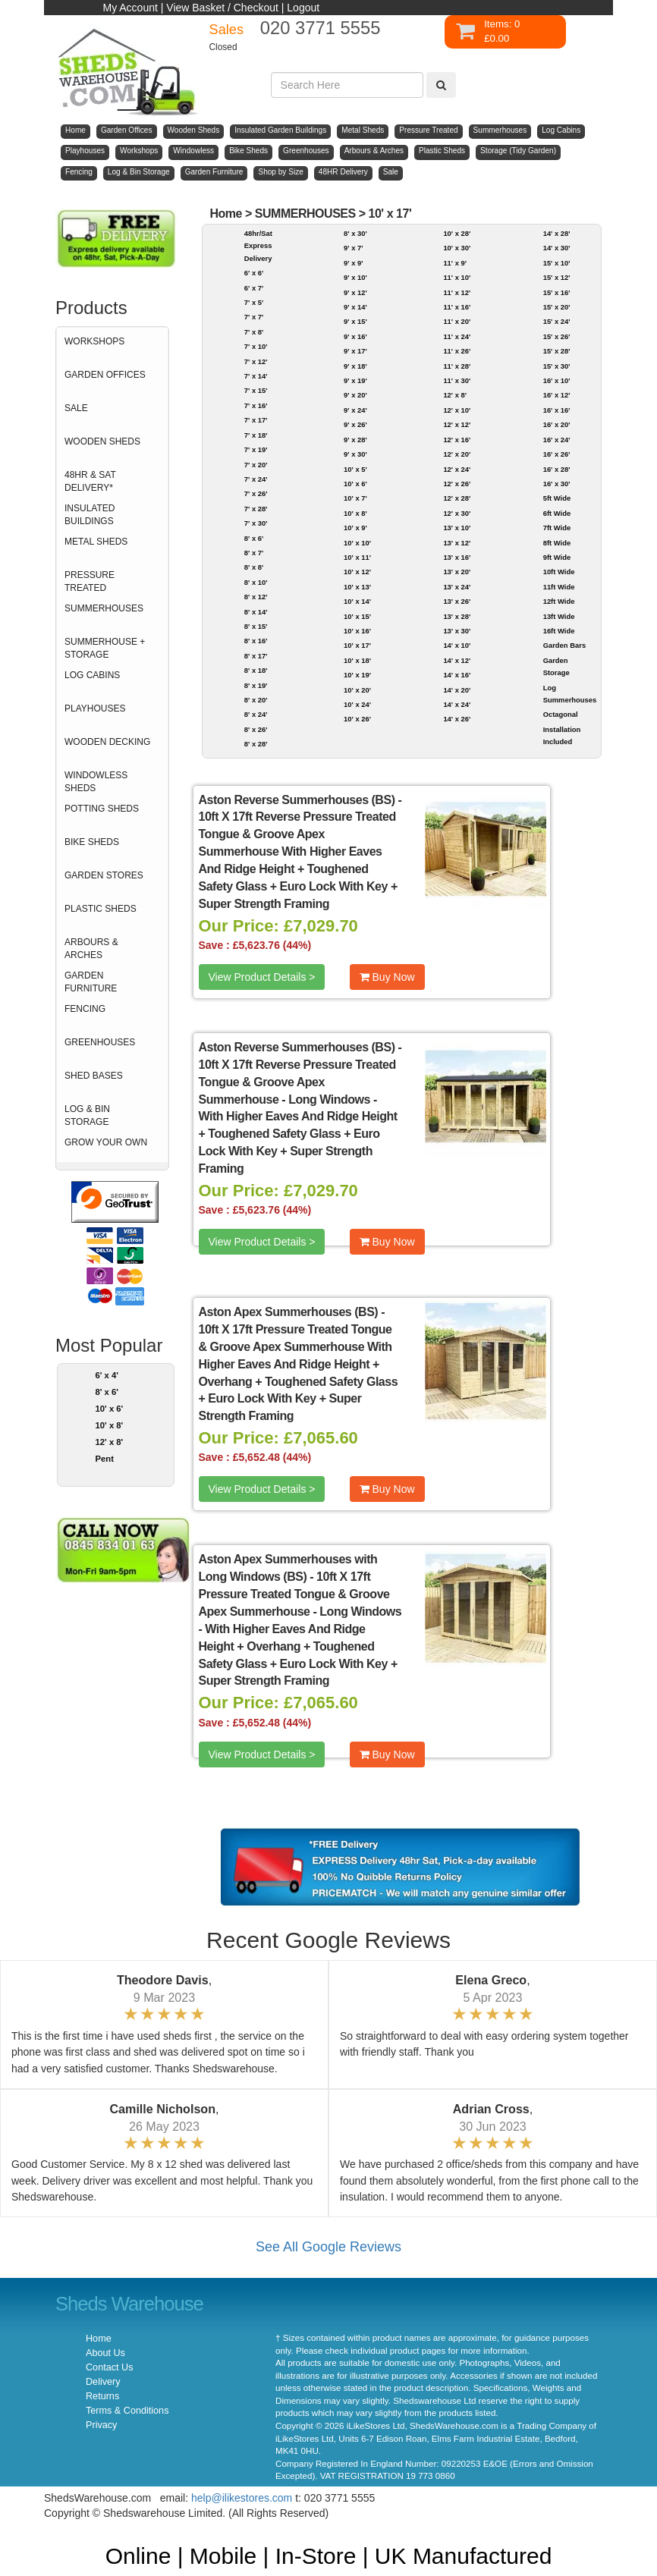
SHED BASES (93, 1075)
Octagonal (560, 714)
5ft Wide (557, 498)
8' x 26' (256, 729)
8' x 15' (256, 626)
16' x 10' (557, 380)
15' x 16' (557, 292)
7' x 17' (256, 420)
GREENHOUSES (99, 1042)
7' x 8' (253, 332)
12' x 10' (456, 410)
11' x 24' (456, 336)
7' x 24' (256, 479)
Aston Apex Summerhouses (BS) (289, 1311)
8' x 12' (256, 596)
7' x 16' (256, 405)
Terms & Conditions (127, 2410)
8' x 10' (256, 582)
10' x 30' (456, 247)
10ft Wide (559, 571)
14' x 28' (557, 233)
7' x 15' (256, 390)
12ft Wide (559, 601)
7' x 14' (256, 376)
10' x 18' (357, 660)
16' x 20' (557, 424)
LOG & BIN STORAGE (87, 1115)
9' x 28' (355, 439)
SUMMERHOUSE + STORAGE (104, 648)
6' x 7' (253, 288)
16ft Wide (559, 631)
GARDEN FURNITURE (90, 982)
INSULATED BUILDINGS (89, 514)
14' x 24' (456, 704)
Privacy (101, 2425)
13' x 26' (456, 601)
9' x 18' (355, 366)
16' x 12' (557, 395)
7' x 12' (256, 361)
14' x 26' (456, 719)
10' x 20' (357, 690)
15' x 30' (557, 366)
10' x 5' (355, 469)
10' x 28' (456, 233)
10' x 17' (390, 213)
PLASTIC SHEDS (100, 908)
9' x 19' (355, 380)
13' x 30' (456, 631)
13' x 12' (456, 543)
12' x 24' (456, 469)
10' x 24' (357, 704)
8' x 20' (256, 700)
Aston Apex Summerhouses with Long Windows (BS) (288, 1568)
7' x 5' (253, 302)
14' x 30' (557, 247)
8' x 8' (253, 567)
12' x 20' (456, 454)
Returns (102, 2396)
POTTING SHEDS (101, 808)
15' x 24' (557, 321)
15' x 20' (557, 307)
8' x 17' (256, 656)
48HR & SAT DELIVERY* (90, 481)
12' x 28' (456, 498)
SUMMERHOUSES (103, 608)
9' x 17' (355, 351)
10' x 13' (357, 587)
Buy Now (387, 977)
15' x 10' (557, 263)
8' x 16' (256, 640)
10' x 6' (110, 1408)
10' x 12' (357, 571)
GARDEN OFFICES (105, 374)
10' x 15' (357, 616)
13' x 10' (456, 527)
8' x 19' (256, 685)
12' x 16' (456, 439)
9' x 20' (355, 395)
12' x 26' (456, 483)
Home (225, 213)
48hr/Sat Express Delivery (258, 245)
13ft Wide (559, 616)
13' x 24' (456, 587)
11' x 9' (455, 263)
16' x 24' (557, 439)
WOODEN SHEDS (102, 441)
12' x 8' (110, 1442)
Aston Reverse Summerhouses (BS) (297, 799)
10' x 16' (357, 631)
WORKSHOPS (94, 341)
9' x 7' (353, 247)
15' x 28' (557, 351)
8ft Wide (557, 543)
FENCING (84, 1009)
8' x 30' (355, 233)
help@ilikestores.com (241, 2498)
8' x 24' (256, 714)
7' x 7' (253, 317)
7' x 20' (256, 464)
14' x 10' (456, 645)
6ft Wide (557, 513)
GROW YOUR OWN (105, 1142)
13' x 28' (456, 616)
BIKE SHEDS (91, 842)
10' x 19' (357, 675)
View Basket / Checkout (222, 8)
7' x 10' (256, 346)
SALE (76, 408)
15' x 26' (557, 336)
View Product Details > (262, 977)
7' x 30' (256, 523)
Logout (303, 8)
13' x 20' (456, 571)
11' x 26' (456, 351)
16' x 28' (557, 469)
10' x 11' (357, 557)
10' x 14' (357, 601)
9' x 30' (355, 454)
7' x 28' (256, 508)
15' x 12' (557, 277)
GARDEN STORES (103, 875)
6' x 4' (107, 1375)
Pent (105, 1458)
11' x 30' (456, 380)
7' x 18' (256, 435)
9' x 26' (355, 424)
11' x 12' (456, 292)
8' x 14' (256, 612)
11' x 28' (456, 366)
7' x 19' (256, 449)
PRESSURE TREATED (89, 581)
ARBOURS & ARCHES (91, 948)
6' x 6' (253, 273)
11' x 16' (456, 307)
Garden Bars (564, 645)
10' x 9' (355, 527)
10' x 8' (110, 1425)
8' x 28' (256, 744)
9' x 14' (355, 307)
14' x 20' (456, 690)
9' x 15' (355, 321)
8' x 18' (256, 670)
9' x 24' (355, 410)
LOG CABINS (92, 675)
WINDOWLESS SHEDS (95, 781)
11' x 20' (456, 321)
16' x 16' (557, 410)
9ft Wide (557, 557)
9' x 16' (355, 336)
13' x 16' (456, 557)
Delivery (103, 2382)
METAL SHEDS (95, 541)
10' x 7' (355, 498)
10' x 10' (357, 543)
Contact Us (109, 2367)
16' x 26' (557, 454)
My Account (130, 8)
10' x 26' (357, 719)
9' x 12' (355, 292)
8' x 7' (253, 552)
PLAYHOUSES (94, 708)
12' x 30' (456, 513)
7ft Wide (557, 527)
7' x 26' (256, 493)
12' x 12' (456, 424)
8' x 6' (107, 1391)
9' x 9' (353, 263)
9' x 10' (355, 277)
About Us (105, 2353)
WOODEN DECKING (107, 742)
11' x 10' (456, 277)
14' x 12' (456, 660)
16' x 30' (557, 483)
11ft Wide (559, 587)
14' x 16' (456, 675)
